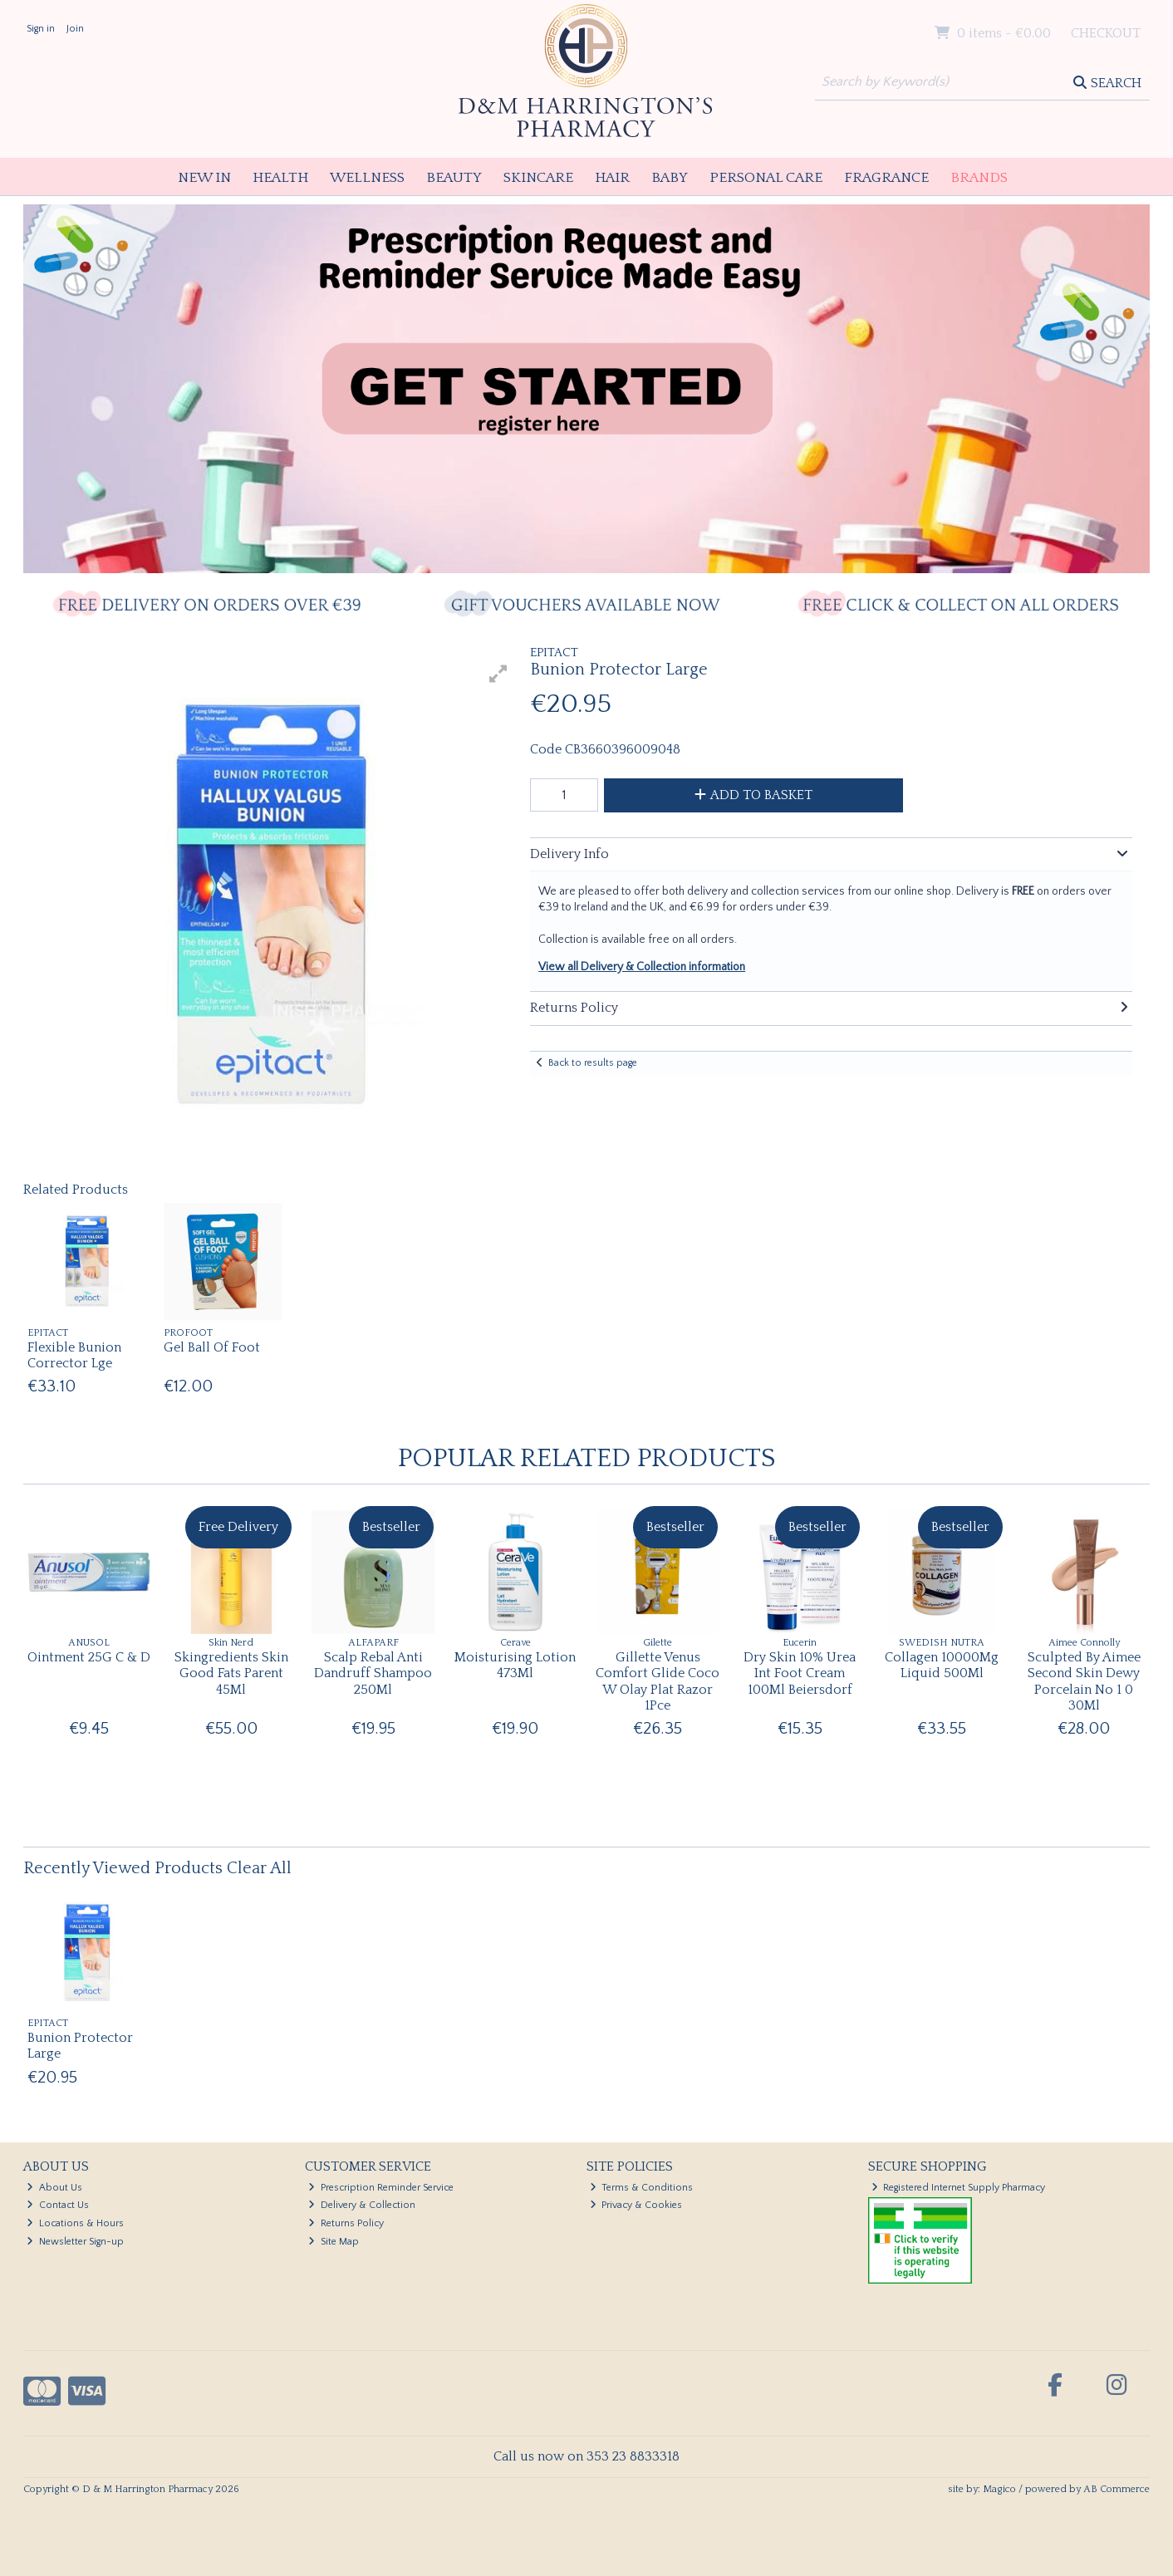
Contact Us (58, 2205)
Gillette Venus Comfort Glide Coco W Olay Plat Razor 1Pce (657, 1681)
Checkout (1106, 33)
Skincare (538, 177)
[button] (498, 673)
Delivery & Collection (361, 2205)
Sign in (41, 28)
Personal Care (765, 177)
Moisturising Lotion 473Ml (515, 1665)
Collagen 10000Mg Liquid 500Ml (942, 1665)
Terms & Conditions (642, 2187)
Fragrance (886, 177)
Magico (999, 2489)
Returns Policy (346, 2223)
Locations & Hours (75, 2223)
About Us (54, 2187)
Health (280, 177)
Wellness (367, 177)
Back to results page (592, 1062)
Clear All (259, 1868)
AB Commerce (1116, 2489)
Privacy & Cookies (636, 2205)
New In (204, 177)
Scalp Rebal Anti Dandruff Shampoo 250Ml (373, 1673)
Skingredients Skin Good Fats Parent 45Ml (231, 1673)
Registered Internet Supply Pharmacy (958, 2187)
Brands (979, 177)
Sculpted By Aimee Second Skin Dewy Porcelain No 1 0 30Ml (1084, 1681)
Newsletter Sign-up (75, 2241)
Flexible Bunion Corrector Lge (74, 1355)
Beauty (454, 177)
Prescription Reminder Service (381, 2187)
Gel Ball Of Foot (212, 1347)
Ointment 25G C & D (88, 1657)
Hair (612, 177)
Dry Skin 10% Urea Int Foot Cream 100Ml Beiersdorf (800, 1673)
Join (75, 28)
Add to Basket (753, 795)
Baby (669, 177)
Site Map (333, 2241)
